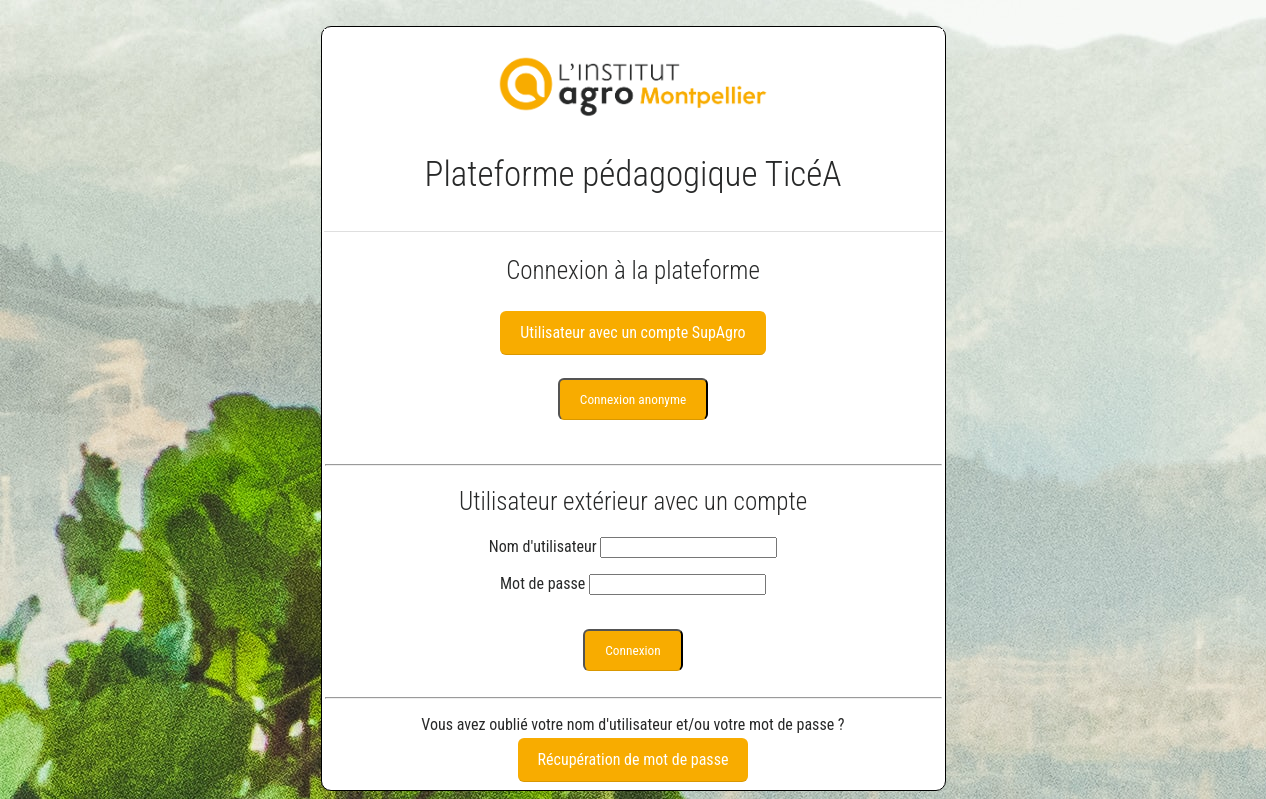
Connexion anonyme (633, 399)
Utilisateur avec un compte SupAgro (632, 332)
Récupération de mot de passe (633, 759)
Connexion (632, 650)
